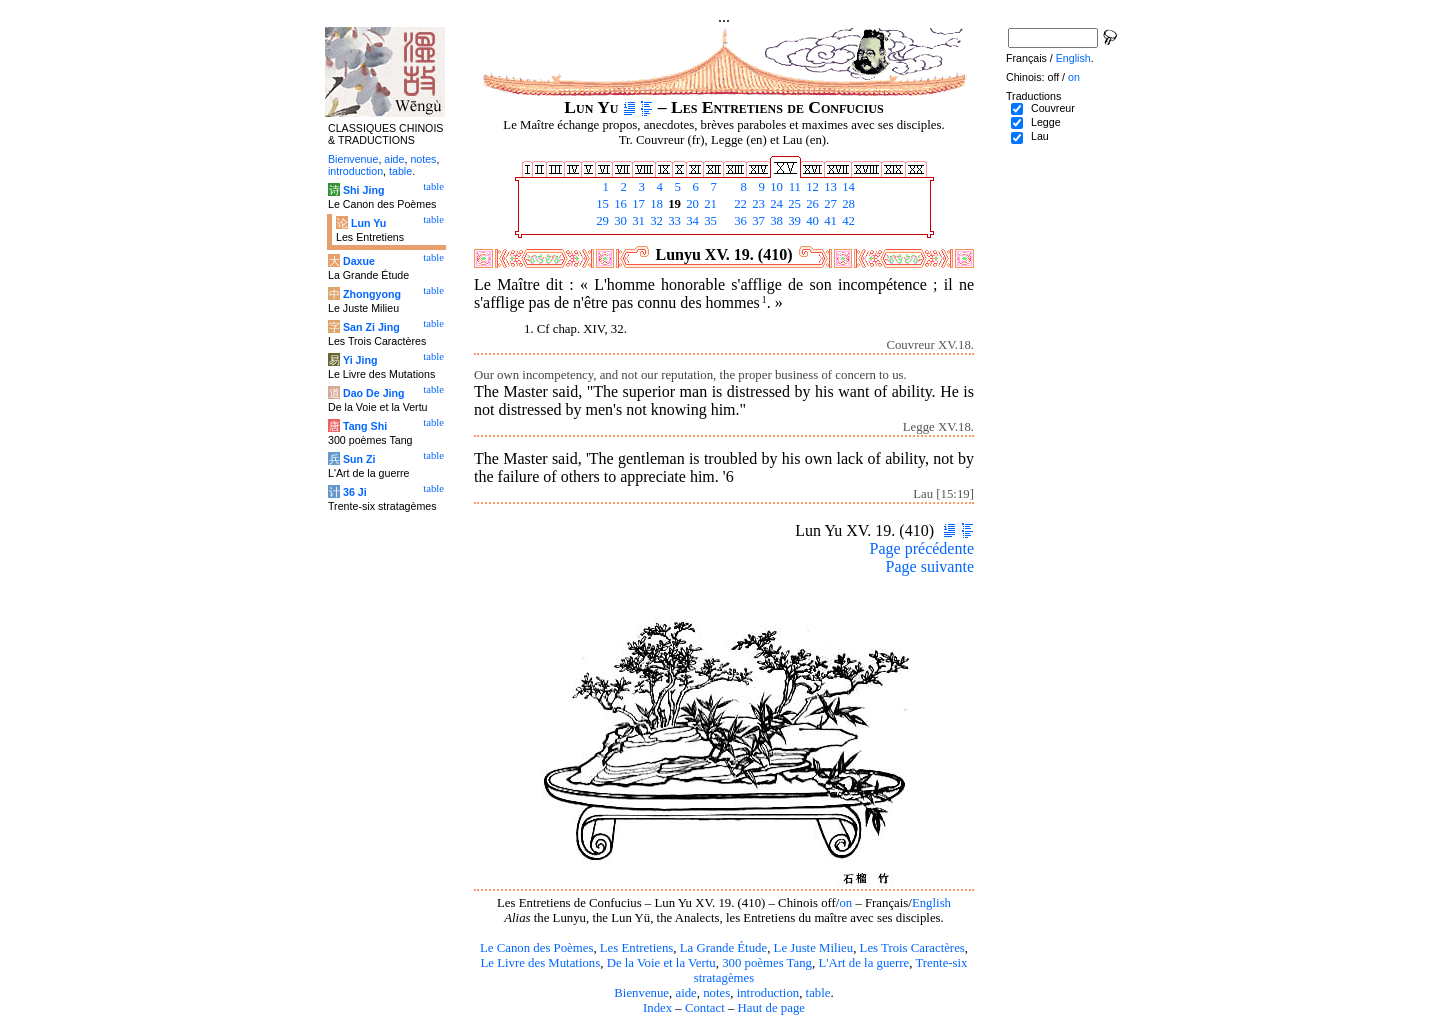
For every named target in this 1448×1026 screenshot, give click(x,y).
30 (619, 221)
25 (793, 204)
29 (601, 221)
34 (691, 221)
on (845, 903)
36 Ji (355, 492)
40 (811, 221)
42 (847, 221)
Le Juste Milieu (814, 948)
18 (655, 204)
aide (685, 993)
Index (657, 1008)
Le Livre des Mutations (540, 963)
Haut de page (772, 1008)
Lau (1040, 136)
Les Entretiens (637, 948)
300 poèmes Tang (767, 963)
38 (775, 221)
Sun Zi (359, 459)
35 (709, 221)
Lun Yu (368, 223)
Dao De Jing (374, 393)
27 (829, 204)
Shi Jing (363, 190)
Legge (1046, 122)
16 (619, 204)
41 (829, 221)
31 (637, 221)
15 (601, 204)
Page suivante (930, 566)
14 (847, 187)
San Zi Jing (371, 327)
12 (811, 187)
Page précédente (922, 548)
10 (775, 187)
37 (757, 221)
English (931, 903)
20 (691, 204)
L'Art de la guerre (863, 963)
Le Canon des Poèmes (536, 948)
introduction (768, 993)
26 (811, 204)
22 (739, 204)
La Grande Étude (723, 948)
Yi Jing (360, 360)
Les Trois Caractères (912, 948)
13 (829, 187)
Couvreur (1053, 108)
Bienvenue (641, 993)
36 (739, 221)
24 (775, 204)
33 (673, 221)
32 (655, 221)
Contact (705, 1008)
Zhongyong (372, 294)
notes (716, 993)
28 (847, 204)
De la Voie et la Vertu (661, 963)
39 (793, 221)
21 (709, 204)
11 (793, 187)
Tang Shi (365, 426)
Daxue (359, 261)
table (818, 993)
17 (637, 204)
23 (757, 204)
